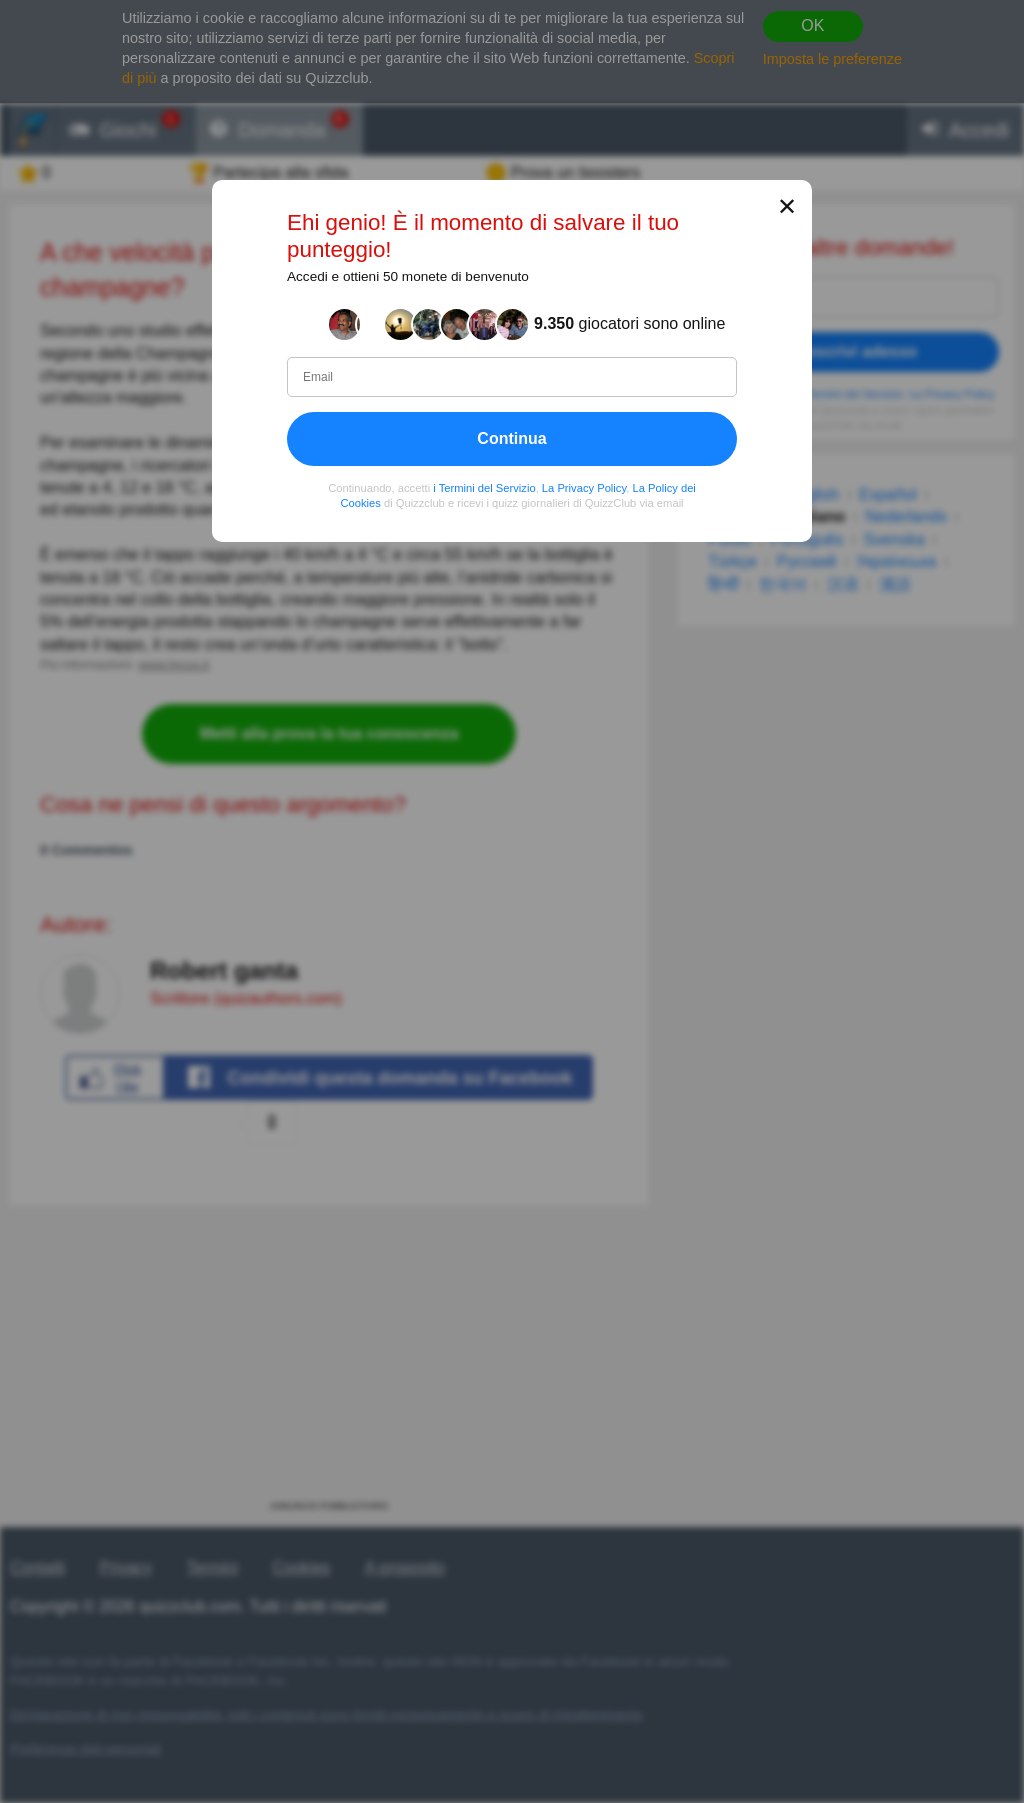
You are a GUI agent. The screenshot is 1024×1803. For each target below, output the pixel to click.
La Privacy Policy (584, 488)
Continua (511, 438)
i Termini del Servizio (484, 488)
